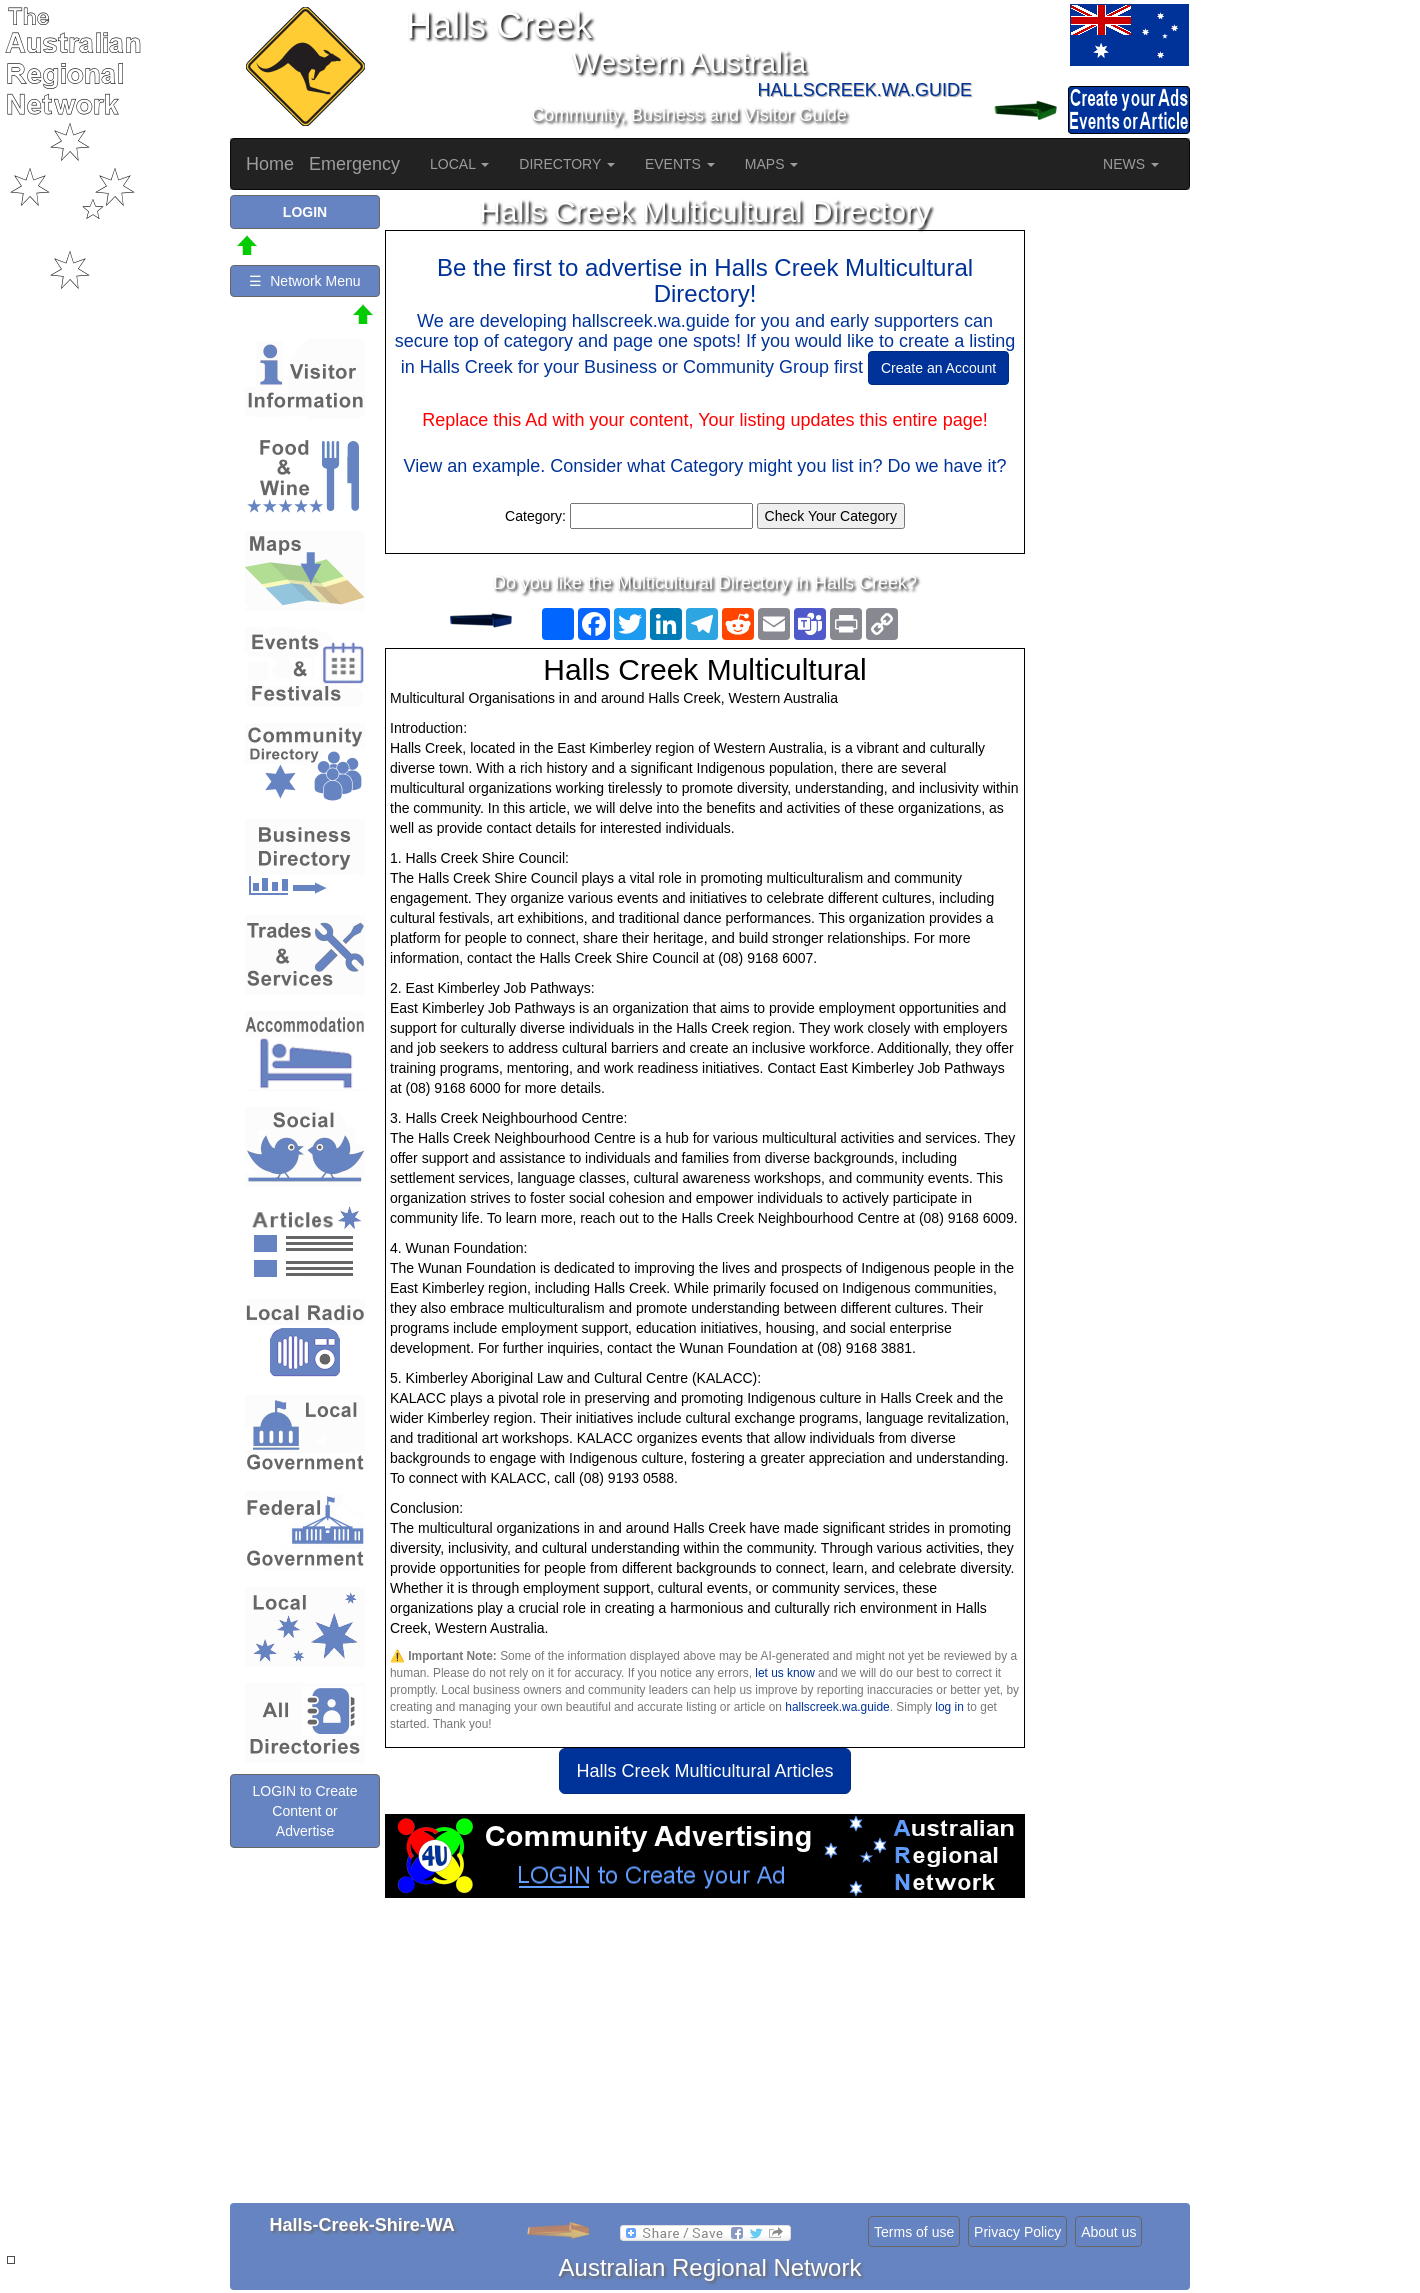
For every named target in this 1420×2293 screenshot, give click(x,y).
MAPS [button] (772, 164)
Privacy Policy (1017, 2232)
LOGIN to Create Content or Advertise (304, 1811)
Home (270, 164)
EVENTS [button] (680, 164)
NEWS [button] (1131, 164)
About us (1108, 2232)
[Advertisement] (705, 2058)
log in (949, 1707)
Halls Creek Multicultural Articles (704, 1771)
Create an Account (938, 368)
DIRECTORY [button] (567, 164)
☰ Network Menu (304, 281)
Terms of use (914, 2232)
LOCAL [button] (459, 164)
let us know (784, 1673)
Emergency (354, 164)
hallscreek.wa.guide (837, 1707)
